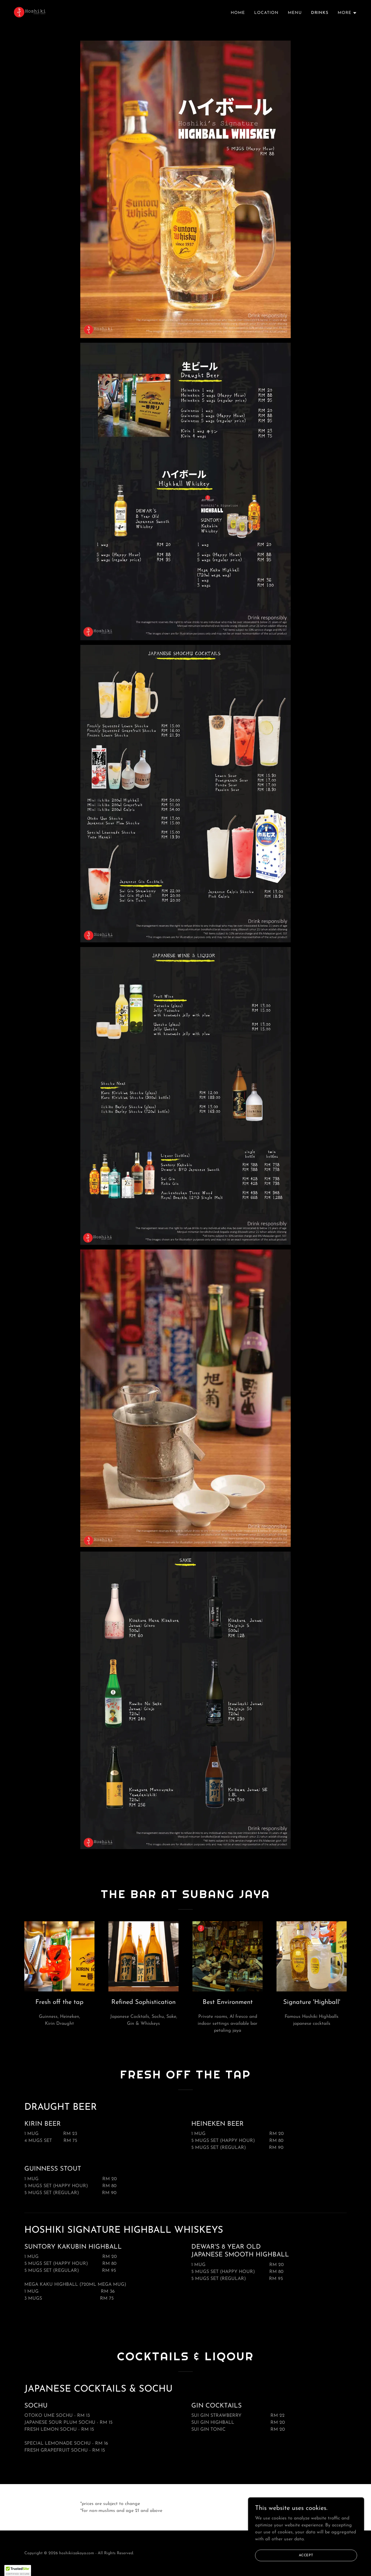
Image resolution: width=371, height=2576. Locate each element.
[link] (30, 12)
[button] (347, 13)
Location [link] (266, 13)
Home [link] (238, 13)
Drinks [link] (319, 13)
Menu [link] (295, 13)
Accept (306, 2555)
